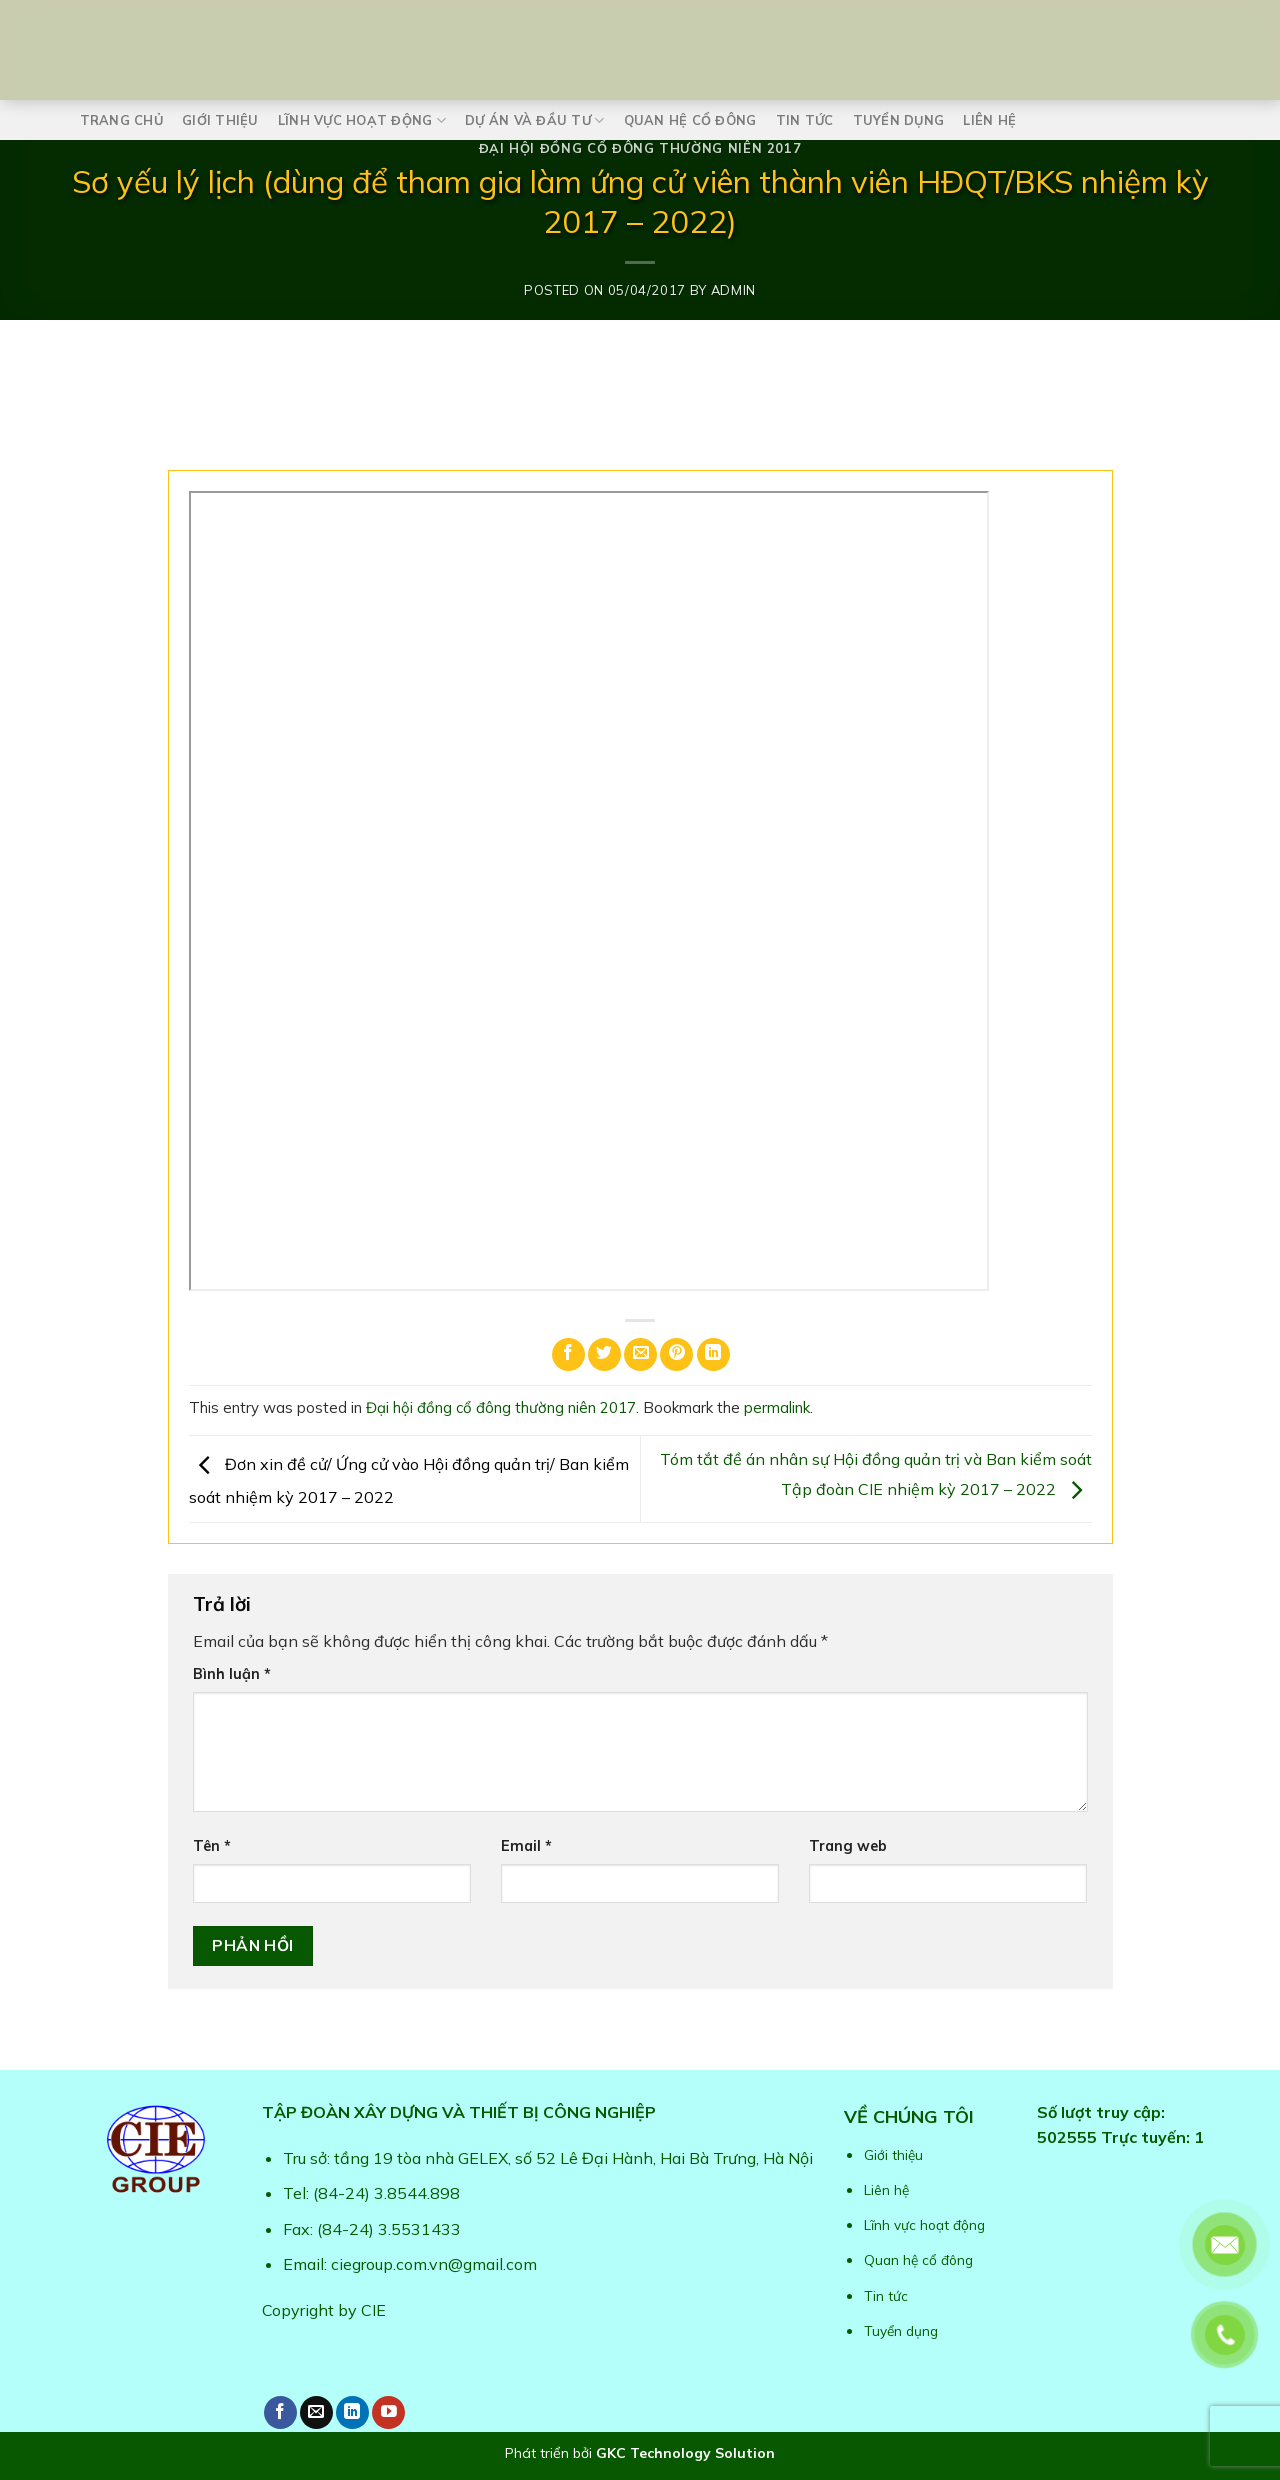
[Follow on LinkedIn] (352, 2412)
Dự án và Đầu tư (534, 120)
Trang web (848, 1846)
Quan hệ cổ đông (690, 120)
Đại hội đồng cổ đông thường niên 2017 (640, 148)
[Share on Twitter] (604, 1354)
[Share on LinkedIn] (713, 1354)
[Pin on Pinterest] (676, 1354)
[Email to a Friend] (640, 1354)
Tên (212, 1846)
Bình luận (232, 1674)
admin (733, 290)
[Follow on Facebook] (280, 2412)
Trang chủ (121, 120)
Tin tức (805, 120)
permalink (777, 1407)
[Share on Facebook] (568, 1354)
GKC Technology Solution (685, 2453)
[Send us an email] (316, 2412)
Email (526, 1846)
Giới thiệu (220, 120)
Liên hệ (989, 120)
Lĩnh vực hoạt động (362, 120)
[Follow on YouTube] (388, 2412)
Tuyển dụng (899, 120)
